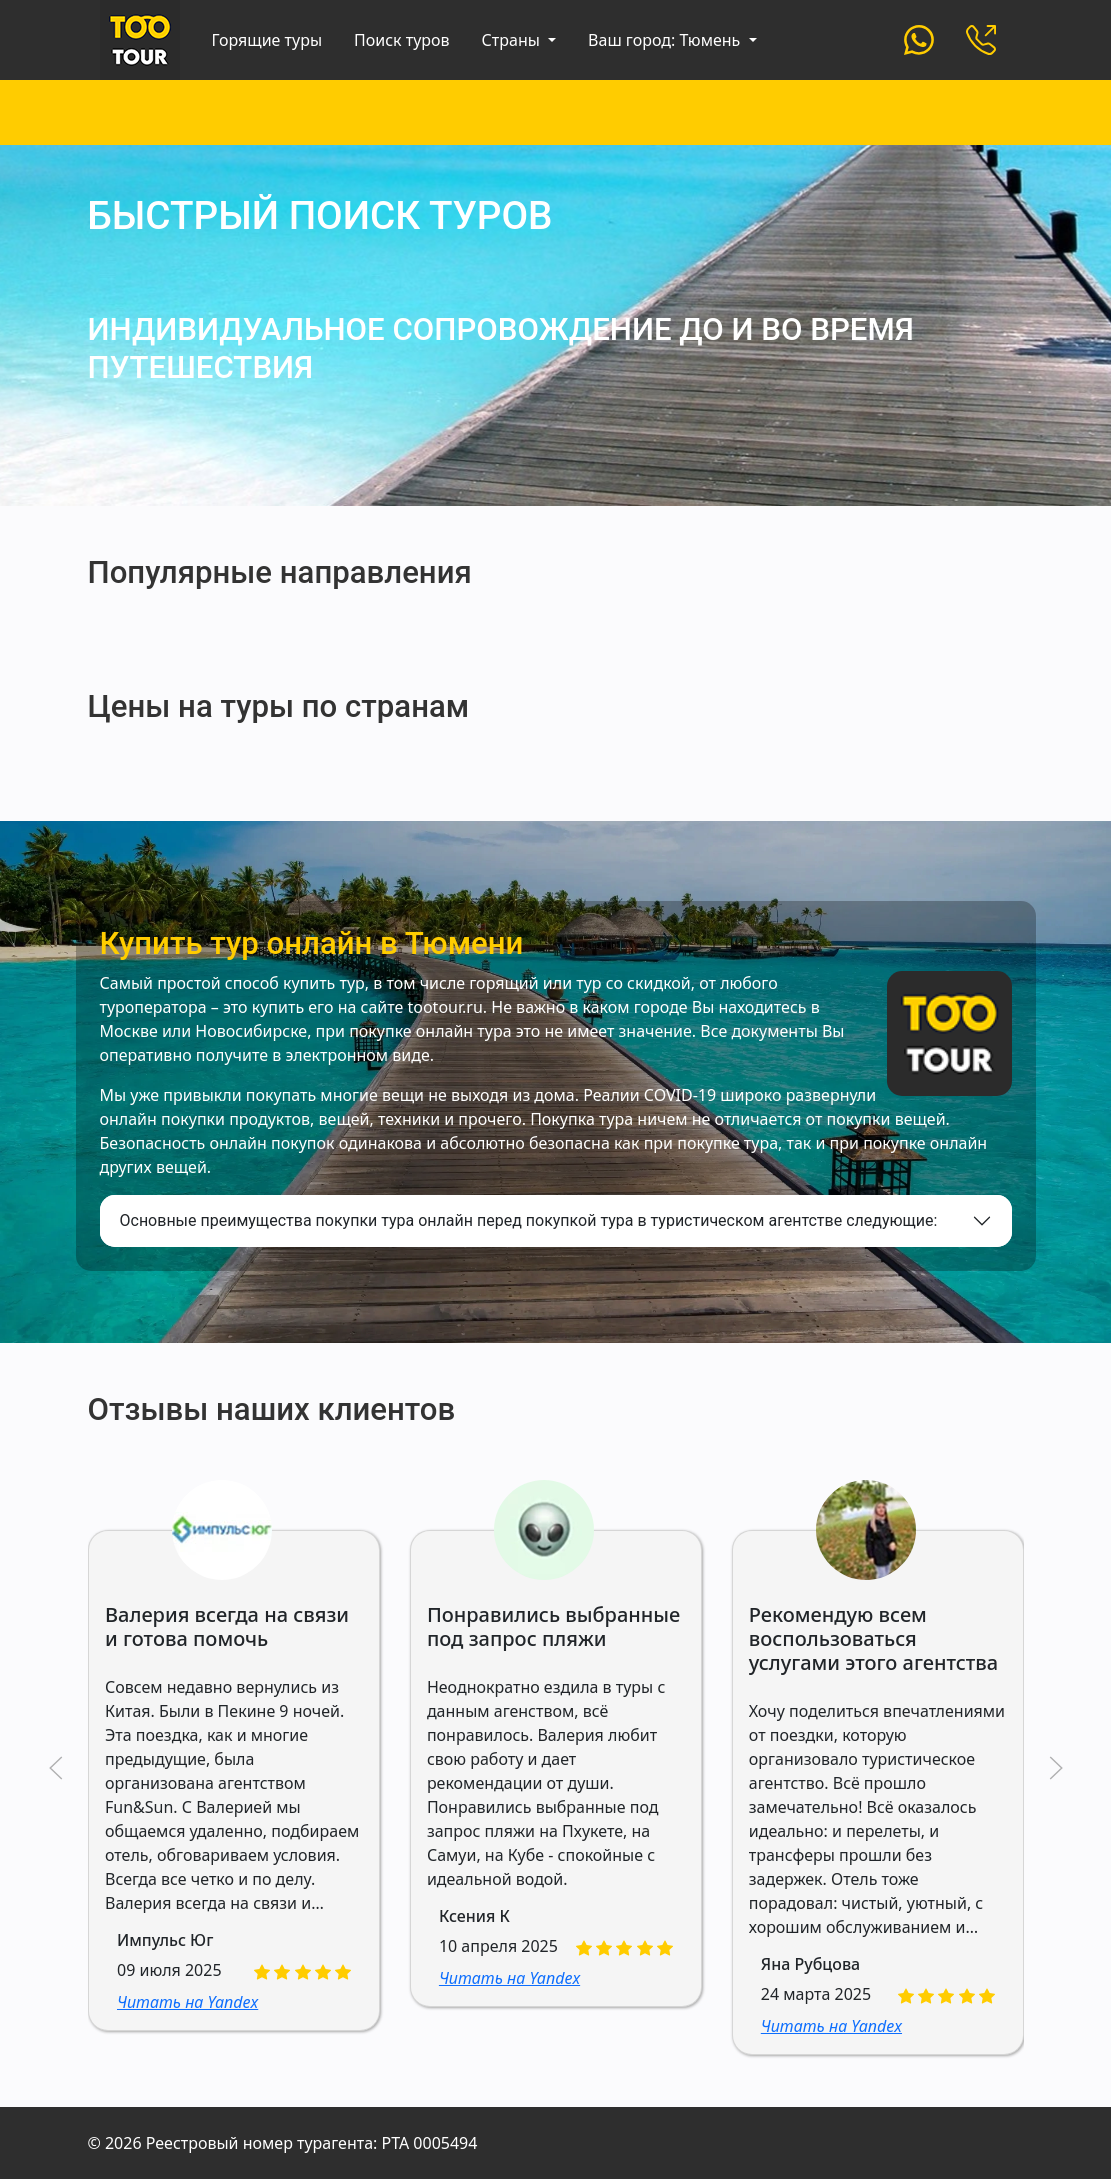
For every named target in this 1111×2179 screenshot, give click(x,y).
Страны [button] (513, 40)
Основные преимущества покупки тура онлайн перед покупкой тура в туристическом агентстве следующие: (529, 1220)
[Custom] (919, 38)
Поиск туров (402, 40)
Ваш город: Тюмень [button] (666, 40)
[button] (56, 1768)
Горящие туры (267, 40)
